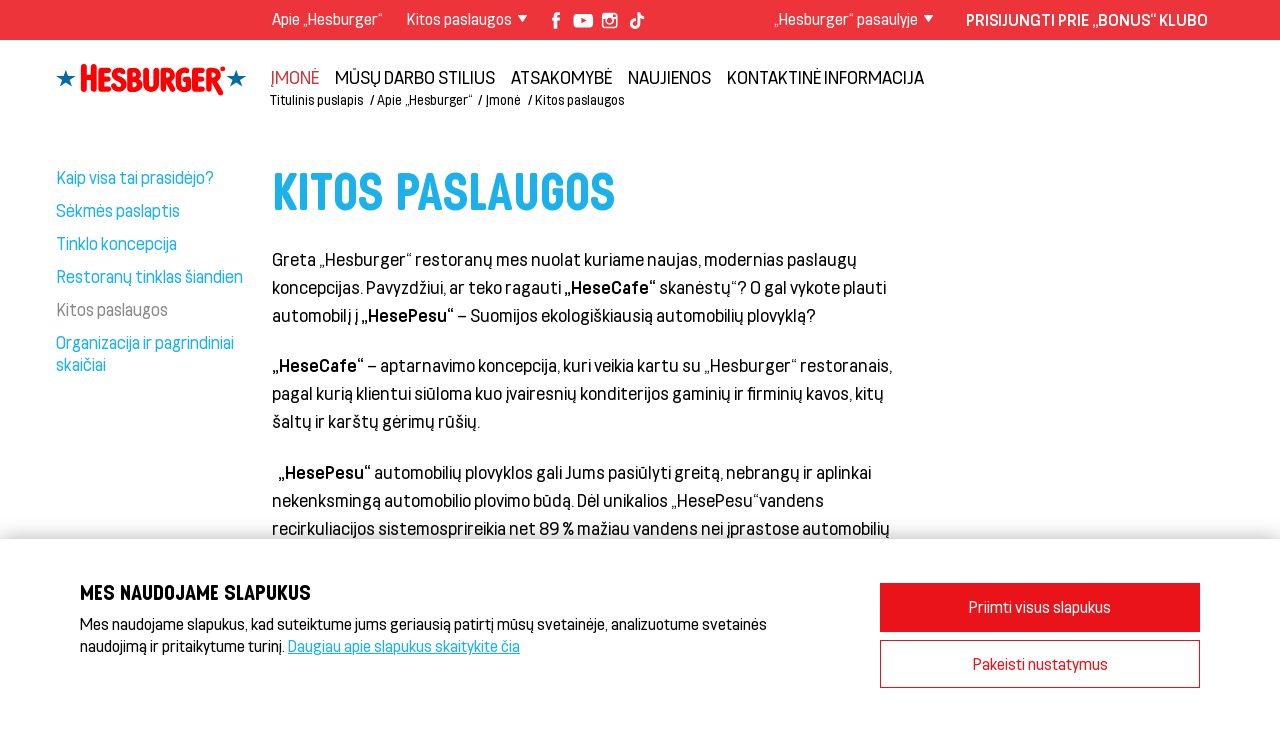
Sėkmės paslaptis (118, 210)
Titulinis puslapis (316, 99)
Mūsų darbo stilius (415, 77)
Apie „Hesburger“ (327, 18)
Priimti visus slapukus (1040, 606)
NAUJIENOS (669, 77)
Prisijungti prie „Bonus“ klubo (1087, 19)
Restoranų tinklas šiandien (149, 276)
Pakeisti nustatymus (1040, 663)
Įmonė (294, 77)
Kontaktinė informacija (825, 77)
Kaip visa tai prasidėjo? (135, 177)
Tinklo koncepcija (116, 243)
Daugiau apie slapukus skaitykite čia (404, 645)
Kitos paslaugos (579, 99)
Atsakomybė (561, 77)
